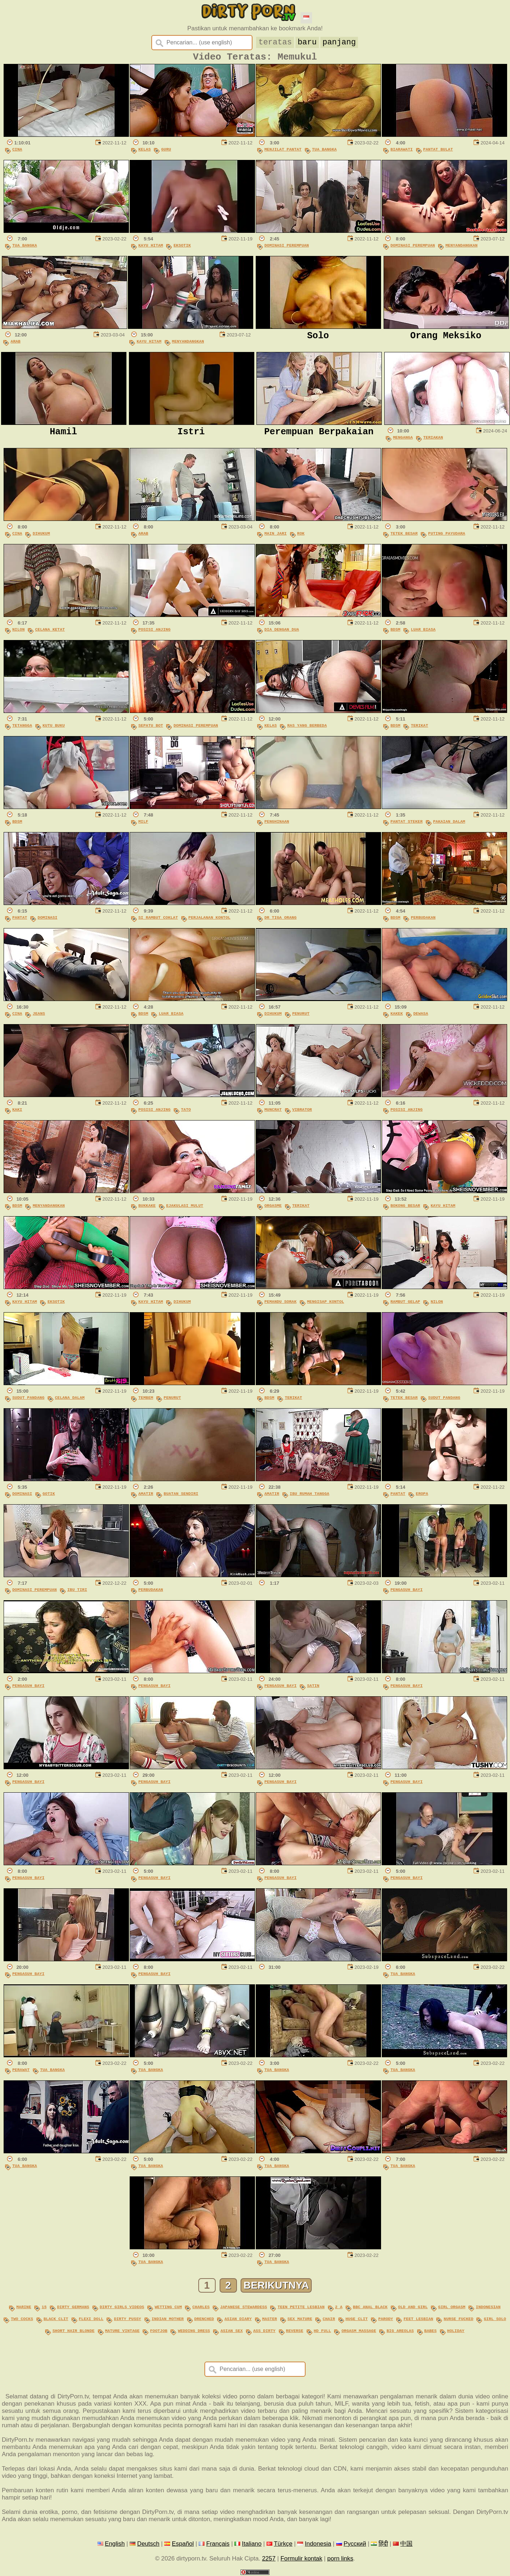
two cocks (22, 2320)
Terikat (419, 728)
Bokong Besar (405, 1208)
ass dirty (264, 2330)
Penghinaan (276, 824)
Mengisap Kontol (325, 1304)
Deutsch (148, 2543)
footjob (159, 2330)
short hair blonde (73, 2330)
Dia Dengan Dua (281, 632)
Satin (313, 1689)
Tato (186, 1112)
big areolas (400, 2330)
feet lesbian (418, 2320)
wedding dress (194, 2330)
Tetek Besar (404, 536)
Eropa (422, 1497)
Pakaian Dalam (449, 824)
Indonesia (318, 2543)
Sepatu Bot (150, 728)
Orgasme (273, 1208)
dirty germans (73, 2309)
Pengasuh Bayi (406, 1593)
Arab (15, 344)
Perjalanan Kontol (209, 920)
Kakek (396, 1016)
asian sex (231, 2330)
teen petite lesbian (300, 2309)
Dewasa (420, 1016)
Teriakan (433, 440)
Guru (166, 152)
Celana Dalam (70, 1401)
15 (44, 2309)
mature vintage (122, 2330)
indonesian (488, 2309)
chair (329, 2320)
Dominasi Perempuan (286, 248)
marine (23, 2309)
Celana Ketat (50, 632)
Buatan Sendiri (181, 1497)
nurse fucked (458, 2320)
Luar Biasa (423, 632)
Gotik (49, 1497)
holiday (455, 2330)
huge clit (356, 2320)
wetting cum (168, 2309)
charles (201, 2309)
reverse (294, 2330)
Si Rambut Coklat (158, 920)
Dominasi (47, 920)
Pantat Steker (406, 824)
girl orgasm (451, 2309)
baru (307, 41)
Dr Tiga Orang (280, 920)
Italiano (252, 2543)
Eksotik (182, 248)
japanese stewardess (243, 2309)
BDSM (395, 632)
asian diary (237, 2320)
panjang (339, 41)
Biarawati (401, 152)
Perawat (21, 2073)
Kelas (144, 152)
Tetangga (22, 728)
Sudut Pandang (28, 1401)
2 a (338, 2309)
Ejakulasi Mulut (184, 1208)
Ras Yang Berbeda (307, 728)
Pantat (19, 920)
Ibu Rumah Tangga (309, 1497)
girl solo (495, 2320)
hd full (322, 2330)
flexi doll (91, 2320)
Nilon (18, 632)
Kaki (17, 1112)
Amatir (145, 1497)
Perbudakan (423, 920)
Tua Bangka (324, 152)
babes (430, 2330)
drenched (204, 2320)
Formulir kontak (302, 2557)
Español (183, 2543)
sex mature (300, 2320)
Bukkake (147, 1208)
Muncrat (273, 1112)
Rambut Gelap (405, 1304)
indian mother (168, 2320)
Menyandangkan (461, 248)
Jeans (39, 1016)
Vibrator (302, 1112)
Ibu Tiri (77, 1593)
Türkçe (283, 2543)
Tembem (145, 1401)
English (115, 2543)
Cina (17, 152)
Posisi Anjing (154, 632)
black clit (56, 2320)
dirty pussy (127, 2320)
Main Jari (275, 536)
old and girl (413, 2309)
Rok (301, 536)
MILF (143, 824)
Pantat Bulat (438, 152)
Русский (354, 2543)
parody (385, 2320)
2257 (268, 2557)
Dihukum (41, 536)
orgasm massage (358, 2330)
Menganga (403, 440)
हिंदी (383, 2543)
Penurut (301, 1016)
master (269, 2320)
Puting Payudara (446, 536)
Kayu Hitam (150, 248)
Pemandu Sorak (280, 1304)
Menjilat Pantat (283, 152)
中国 (406, 2543)
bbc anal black (370, 2309)
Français (217, 2543)
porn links (340, 2557)
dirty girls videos (122, 2309)
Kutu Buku (54, 728)
